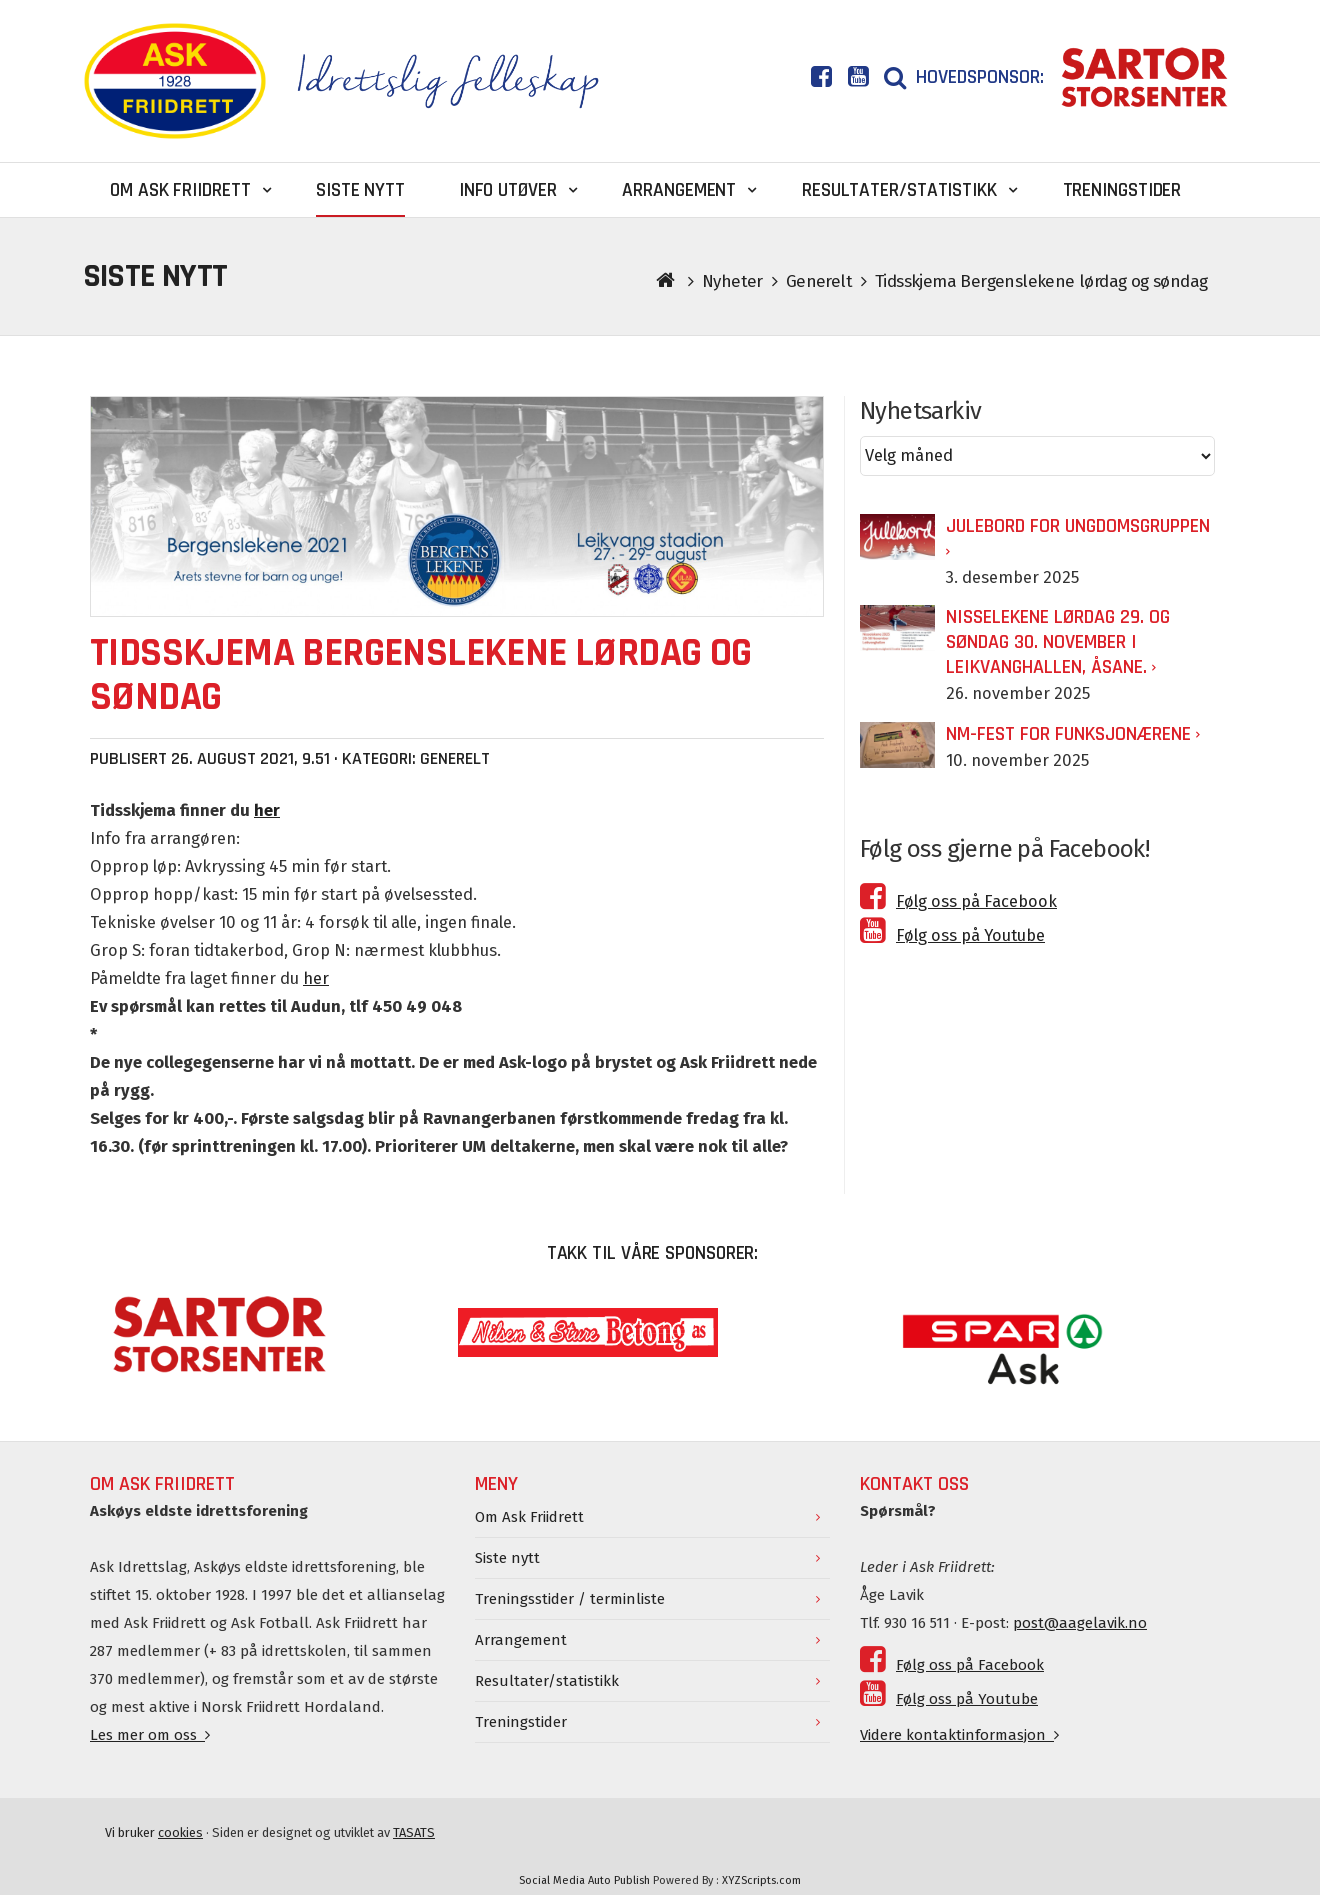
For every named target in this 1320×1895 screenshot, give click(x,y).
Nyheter (732, 281)
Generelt (819, 281)
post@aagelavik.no (1080, 1623)
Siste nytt (507, 1558)
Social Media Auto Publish (584, 1880)
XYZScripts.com (761, 1880)
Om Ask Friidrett (529, 1517)
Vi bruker (154, 1832)
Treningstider (521, 1722)
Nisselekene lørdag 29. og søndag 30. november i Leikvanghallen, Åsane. (1058, 642)
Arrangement (521, 1640)
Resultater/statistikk (547, 1681)
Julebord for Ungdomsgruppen (1078, 526)
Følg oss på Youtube (952, 935)
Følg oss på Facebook (958, 901)
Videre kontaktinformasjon (959, 1735)
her (316, 978)
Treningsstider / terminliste (570, 1599)
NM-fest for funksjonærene (1068, 734)
